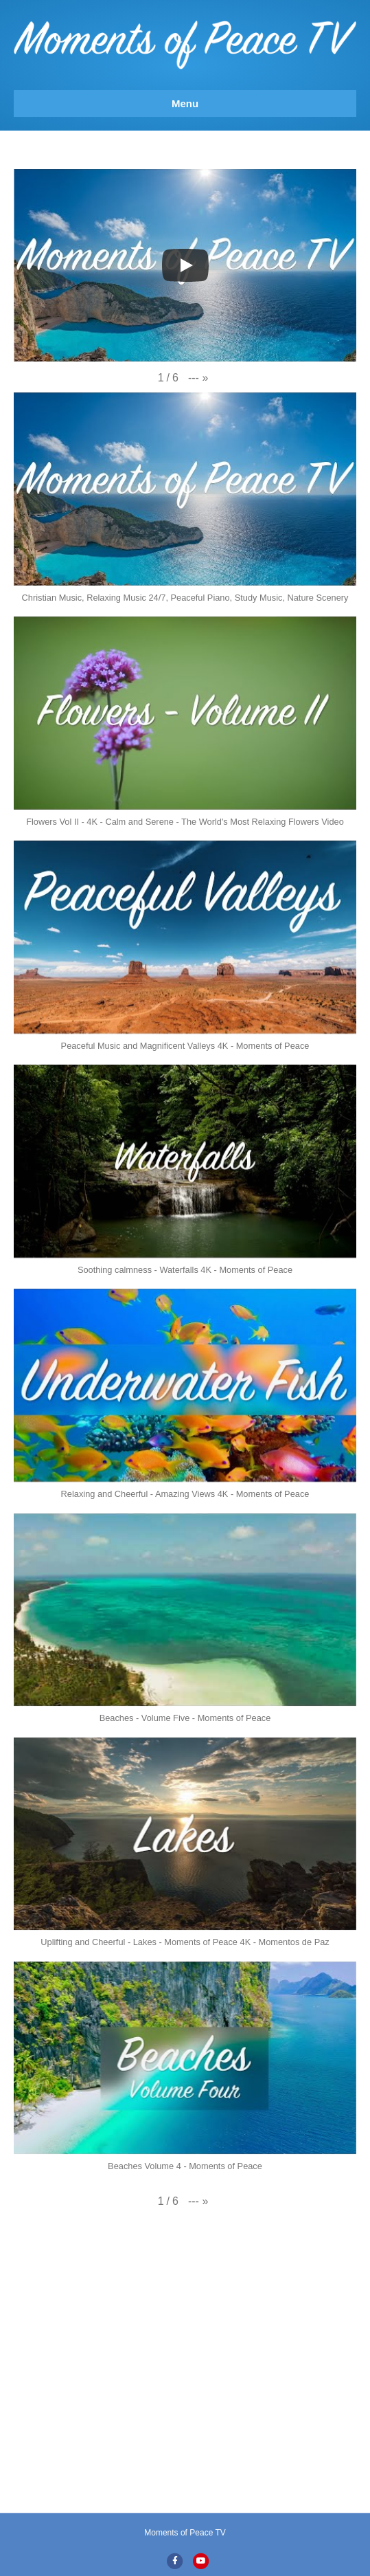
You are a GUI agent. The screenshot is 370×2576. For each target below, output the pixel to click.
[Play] (185, 265)
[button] (198, 378)
